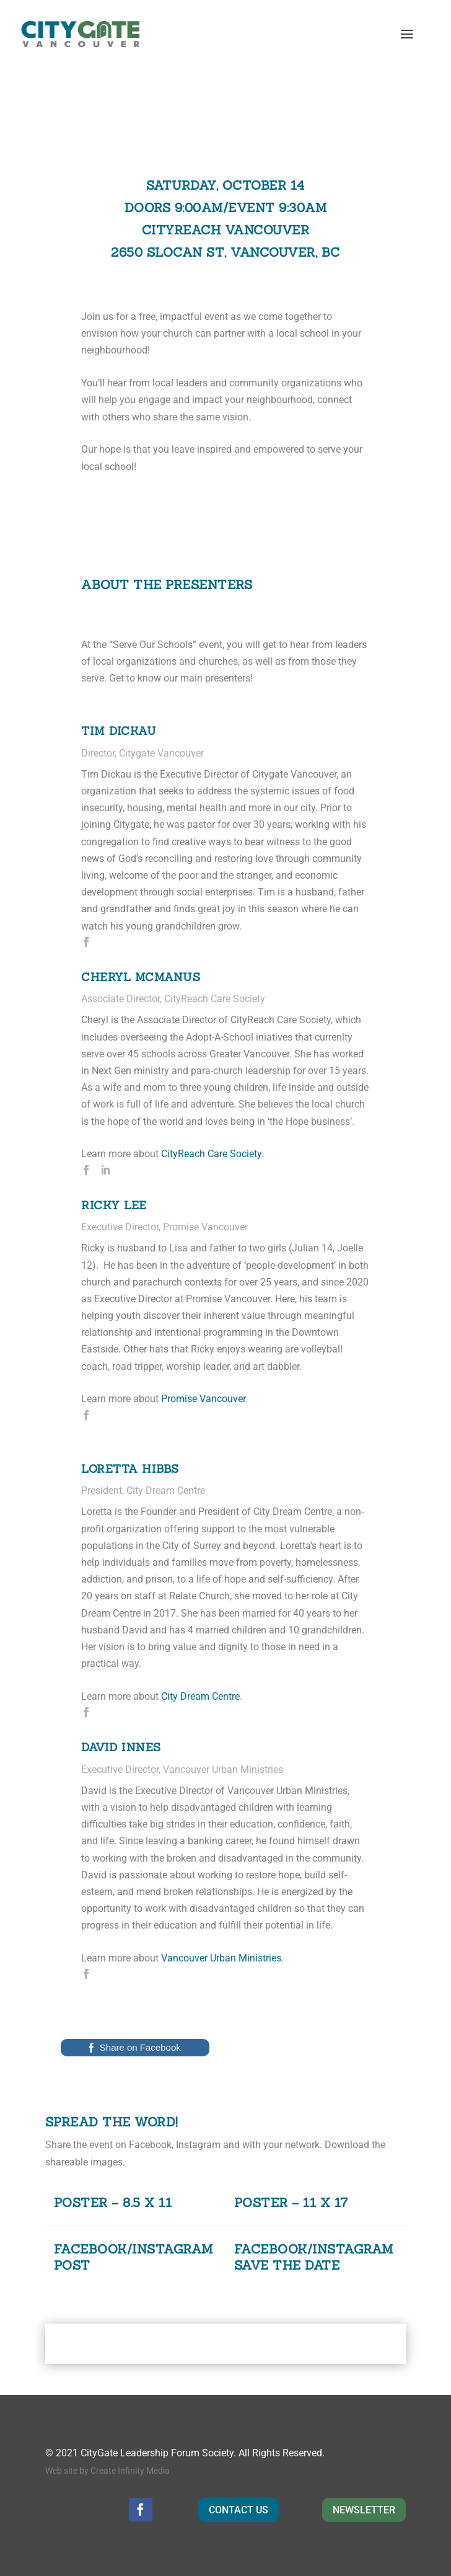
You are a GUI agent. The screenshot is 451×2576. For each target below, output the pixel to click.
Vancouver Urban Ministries (221, 1958)
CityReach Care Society (211, 1154)
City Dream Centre (200, 1696)
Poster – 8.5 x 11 (113, 2202)
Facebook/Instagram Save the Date (313, 2257)
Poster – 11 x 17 (291, 2202)
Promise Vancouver (203, 1399)
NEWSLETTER (364, 2510)
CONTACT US (238, 2510)
